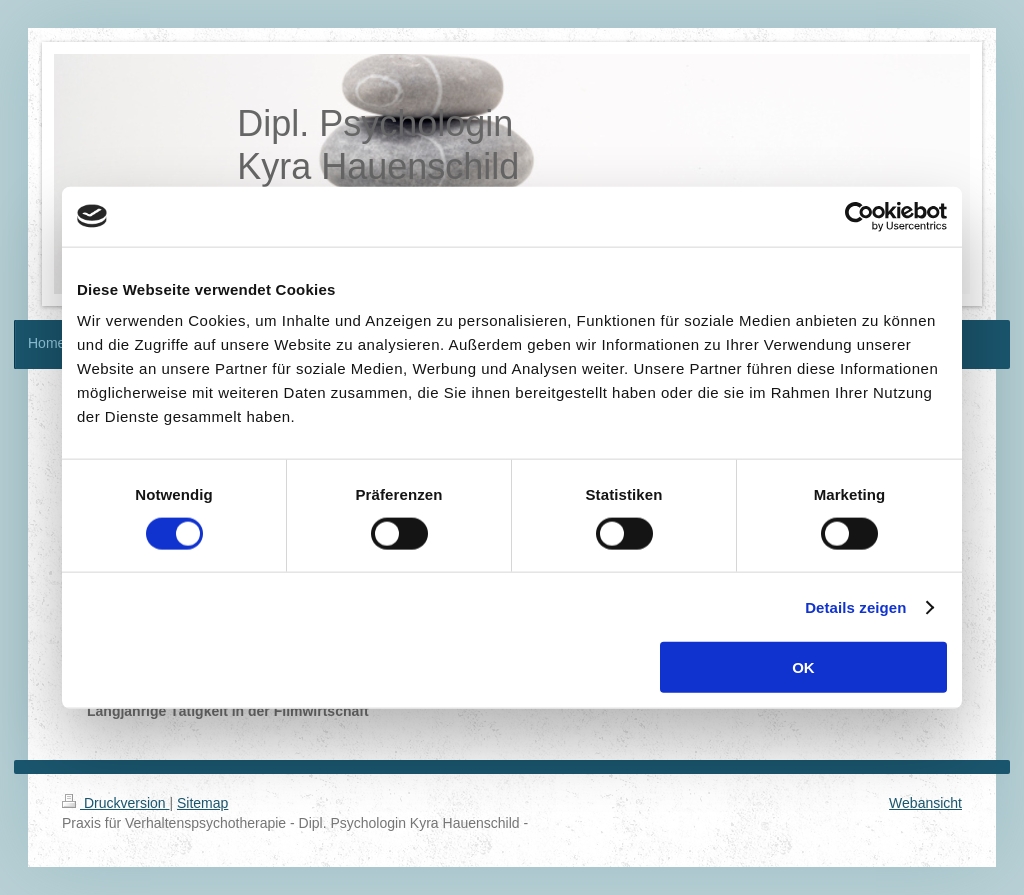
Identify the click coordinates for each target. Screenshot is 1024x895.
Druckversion (115, 803)
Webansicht (925, 803)
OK (803, 667)
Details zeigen (855, 606)
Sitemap (202, 803)
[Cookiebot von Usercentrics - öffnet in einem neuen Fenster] (859, 216)
